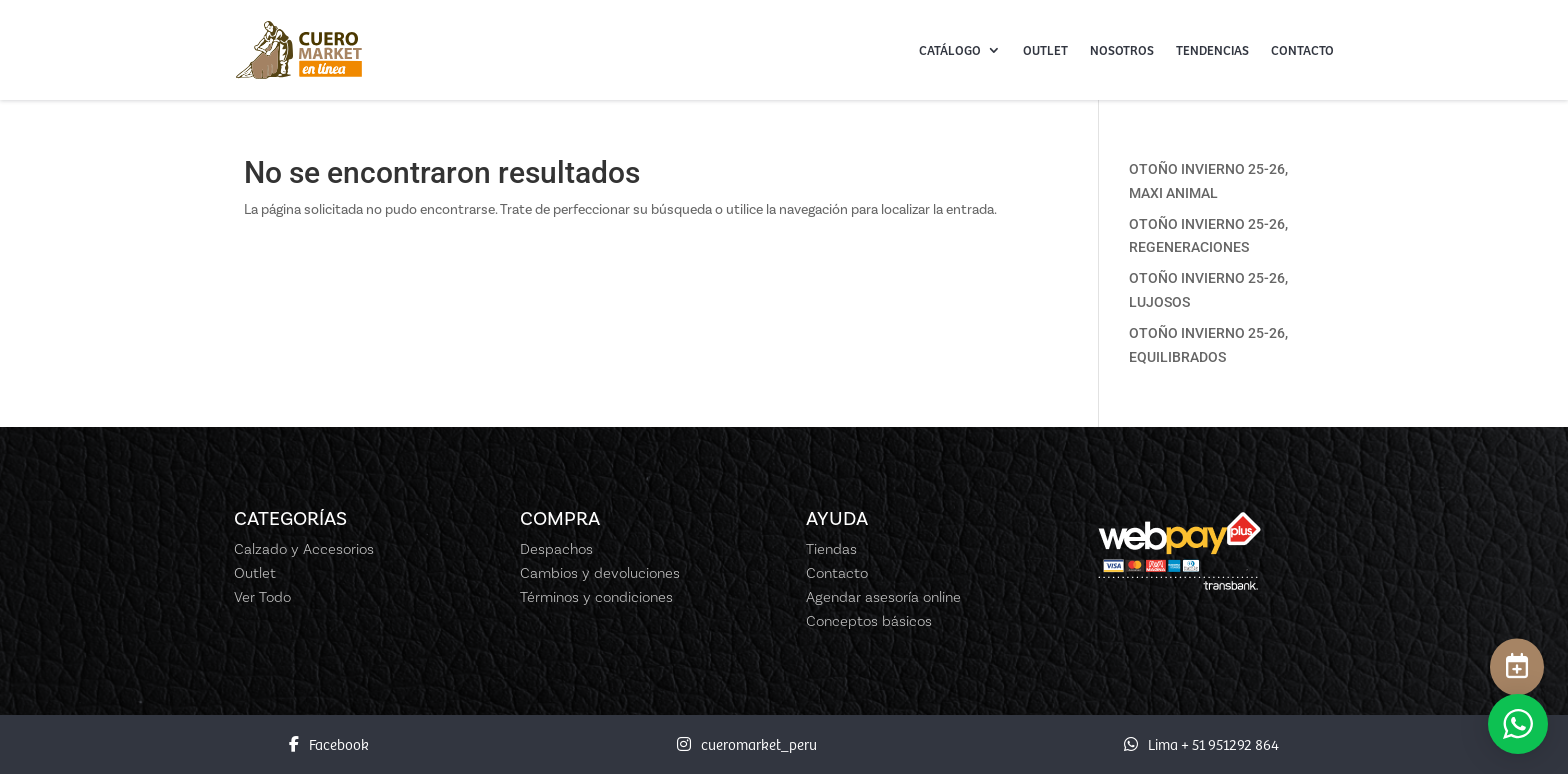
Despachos (556, 549)
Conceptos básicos (869, 621)
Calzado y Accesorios (304, 549)
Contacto (1302, 50)
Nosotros (1122, 50)
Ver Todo (262, 597)
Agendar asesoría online (883, 597)
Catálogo (950, 50)
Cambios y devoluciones (600, 573)
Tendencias (1212, 50)
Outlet (1045, 50)
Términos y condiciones (596, 597)
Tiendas (831, 549)
